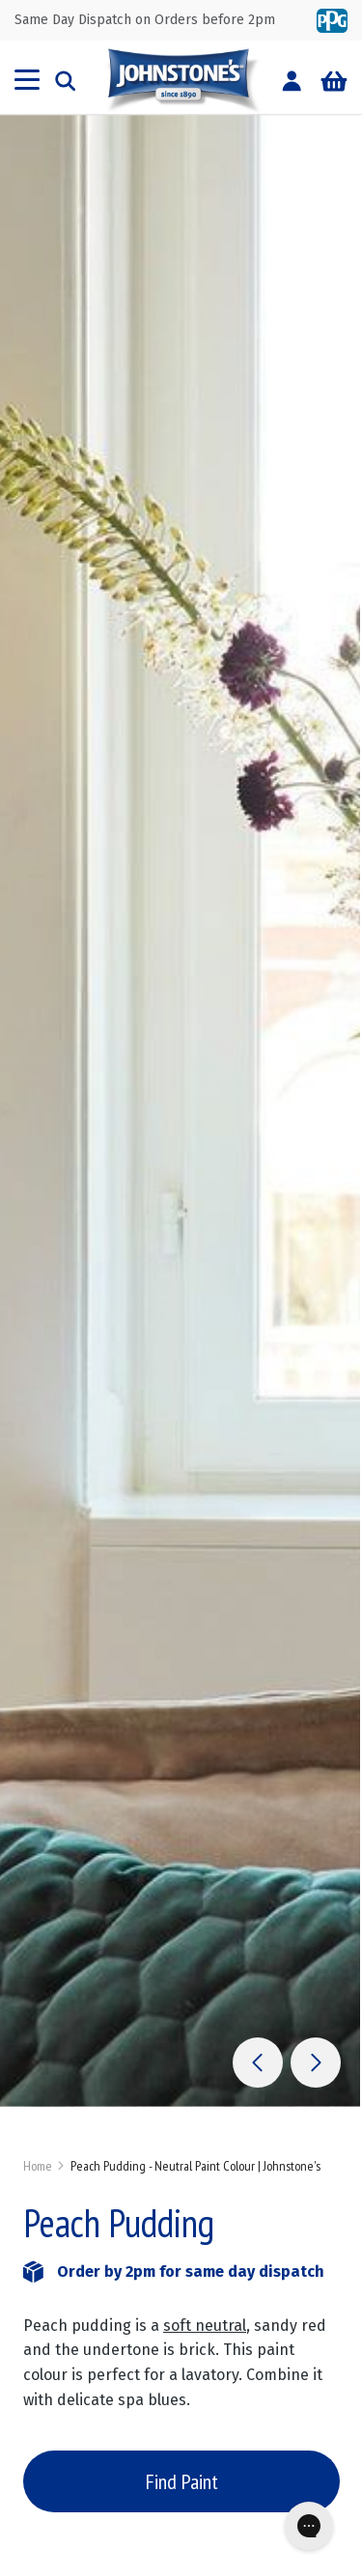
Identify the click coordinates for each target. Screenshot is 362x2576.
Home (37, 2165)
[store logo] (181, 79)
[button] (258, 2062)
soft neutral (204, 2325)
